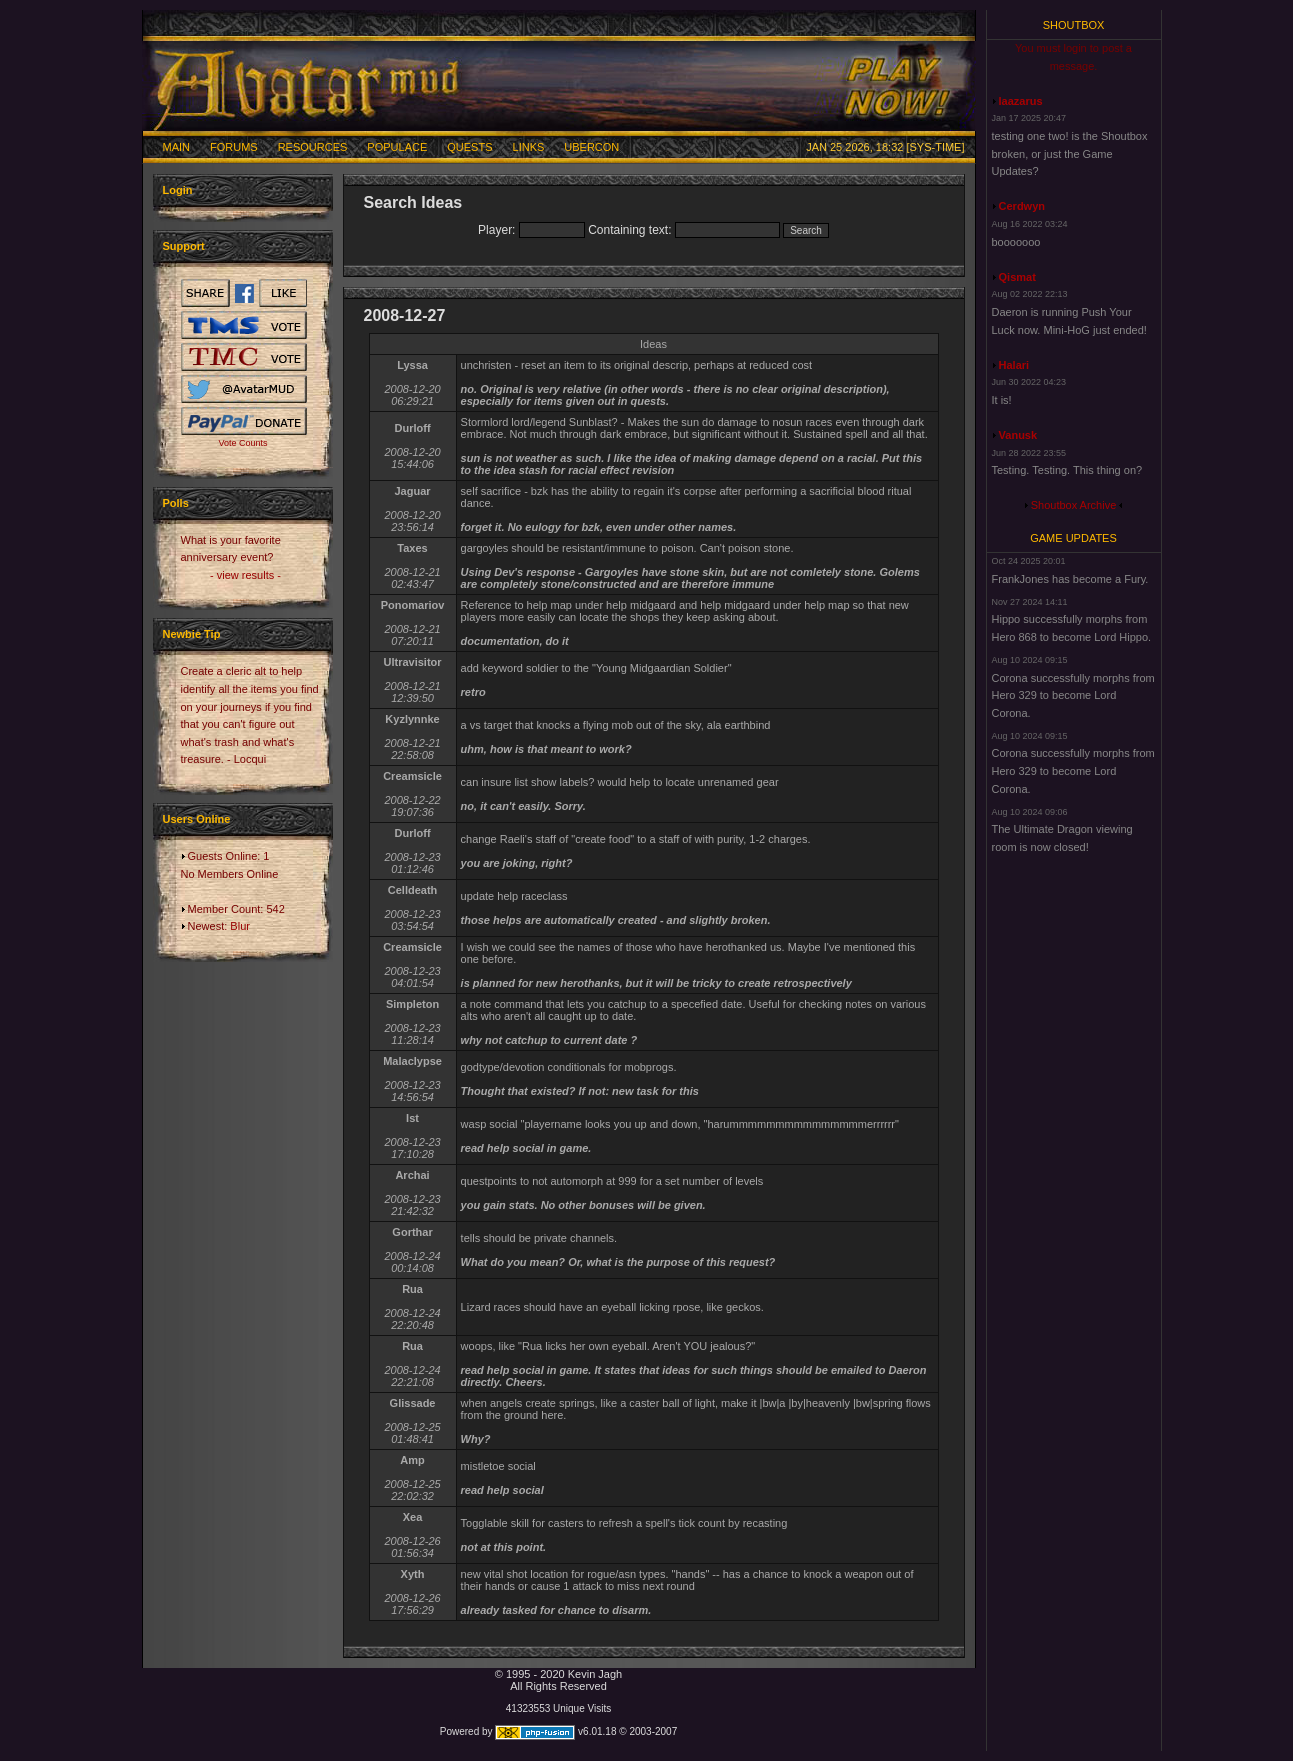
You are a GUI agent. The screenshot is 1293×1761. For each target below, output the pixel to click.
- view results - (245, 575)
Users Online (197, 819)
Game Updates (1073, 538)
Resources (313, 147)
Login (178, 190)
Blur (240, 926)
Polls (176, 503)
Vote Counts (242, 443)
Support (184, 246)
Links (529, 147)
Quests (469, 147)
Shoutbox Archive (1074, 505)
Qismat (1017, 277)
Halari (1014, 365)
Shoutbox (1074, 25)
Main (177, 147)
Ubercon (591, 147)
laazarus (1021, 101)
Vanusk (1018, 435)
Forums (234, 147)
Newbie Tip (192, 634)
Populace (397, 147)
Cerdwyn (1022, 206)
